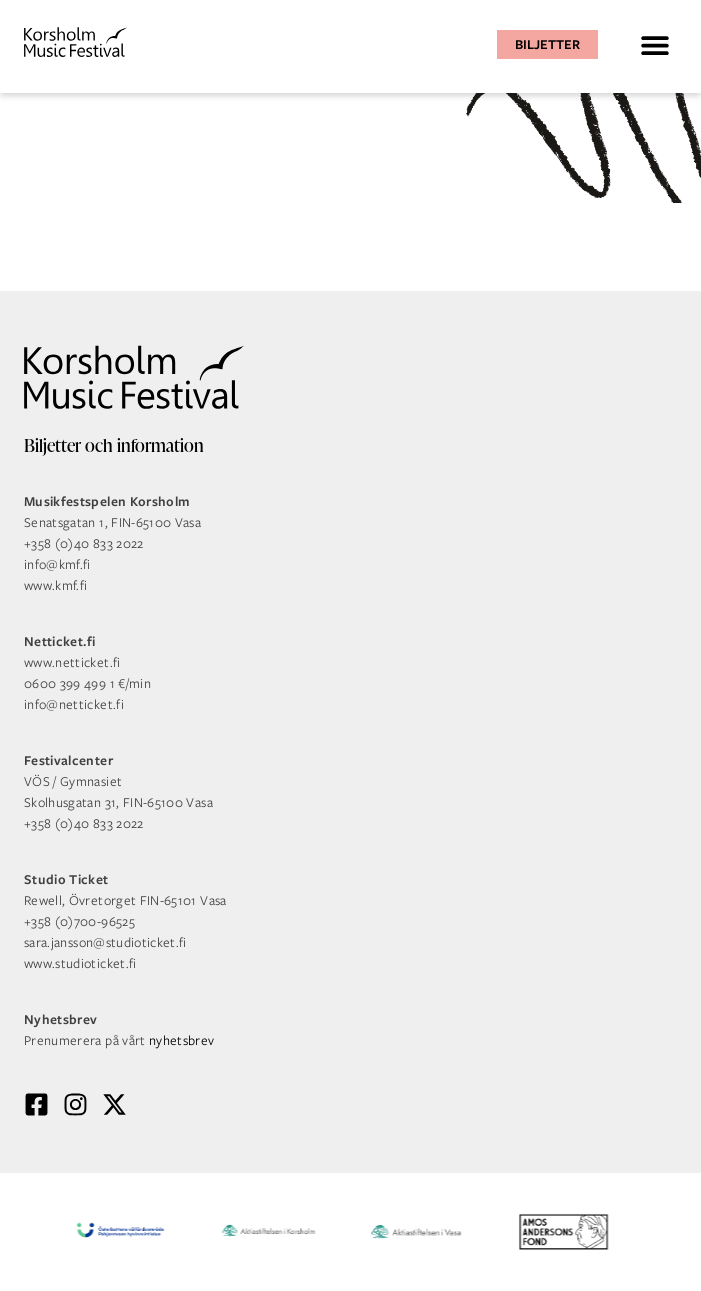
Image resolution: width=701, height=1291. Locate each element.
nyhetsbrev (182, 1040)
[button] (654, 44)
